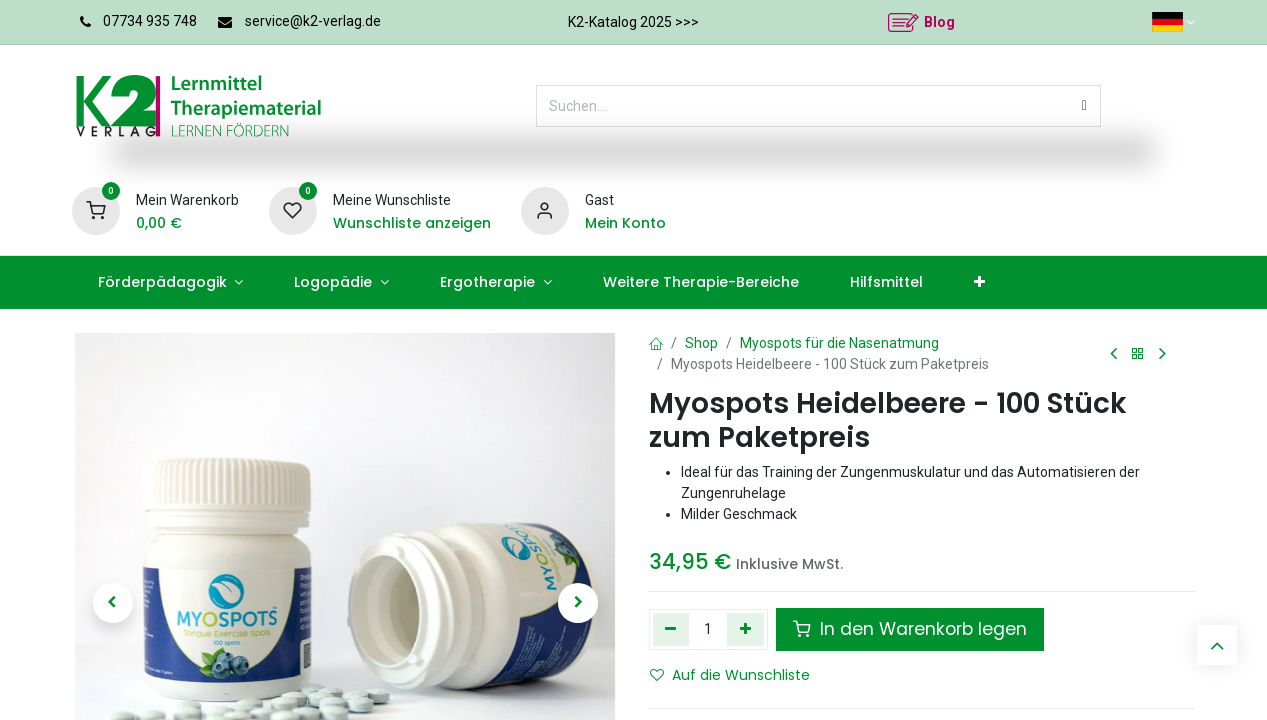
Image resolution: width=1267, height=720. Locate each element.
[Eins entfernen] (671, 629)
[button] (113, 603)
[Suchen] (1084, 106)
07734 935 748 (150, 21)
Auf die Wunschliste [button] (730, 675)
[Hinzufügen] (745, 629)
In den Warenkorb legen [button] (910, 629)
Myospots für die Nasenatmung (839, 343)
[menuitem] (170, 282)
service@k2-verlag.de (313, 21)
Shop (701, 343)
